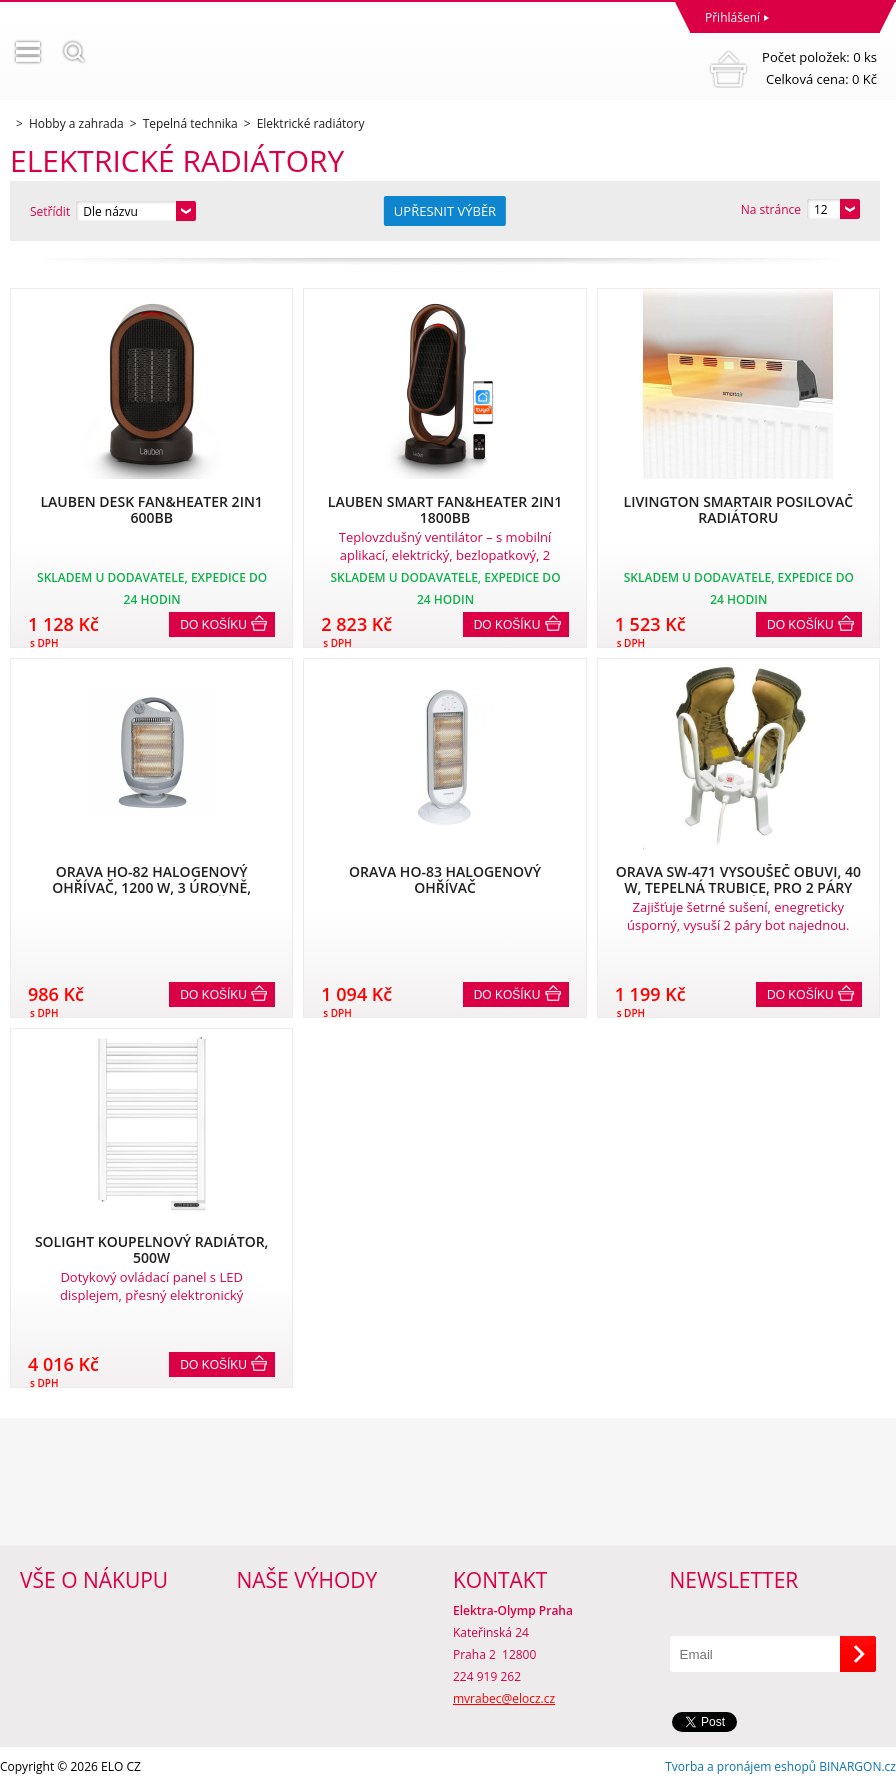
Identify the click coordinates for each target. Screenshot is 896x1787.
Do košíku (213, 625)
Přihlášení (732, 17)
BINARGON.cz (857, 1766)
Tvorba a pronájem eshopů (740, 1766)
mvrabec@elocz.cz (504, 1698)
